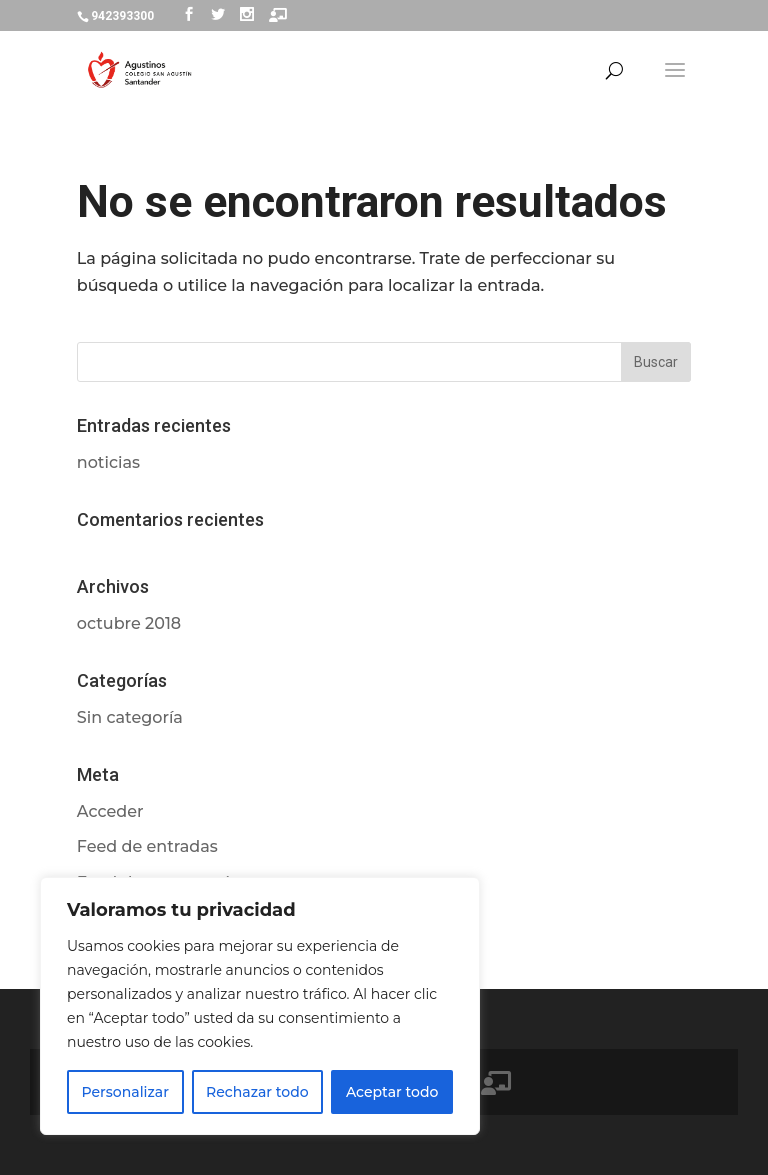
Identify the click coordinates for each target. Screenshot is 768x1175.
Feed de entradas (147, 846)
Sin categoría (130, 717)
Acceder (110, 811)
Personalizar (125, 1092)
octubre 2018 (129, 623)
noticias (108, 462)
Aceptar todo (392, 1092)
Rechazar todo (257, 1092)
